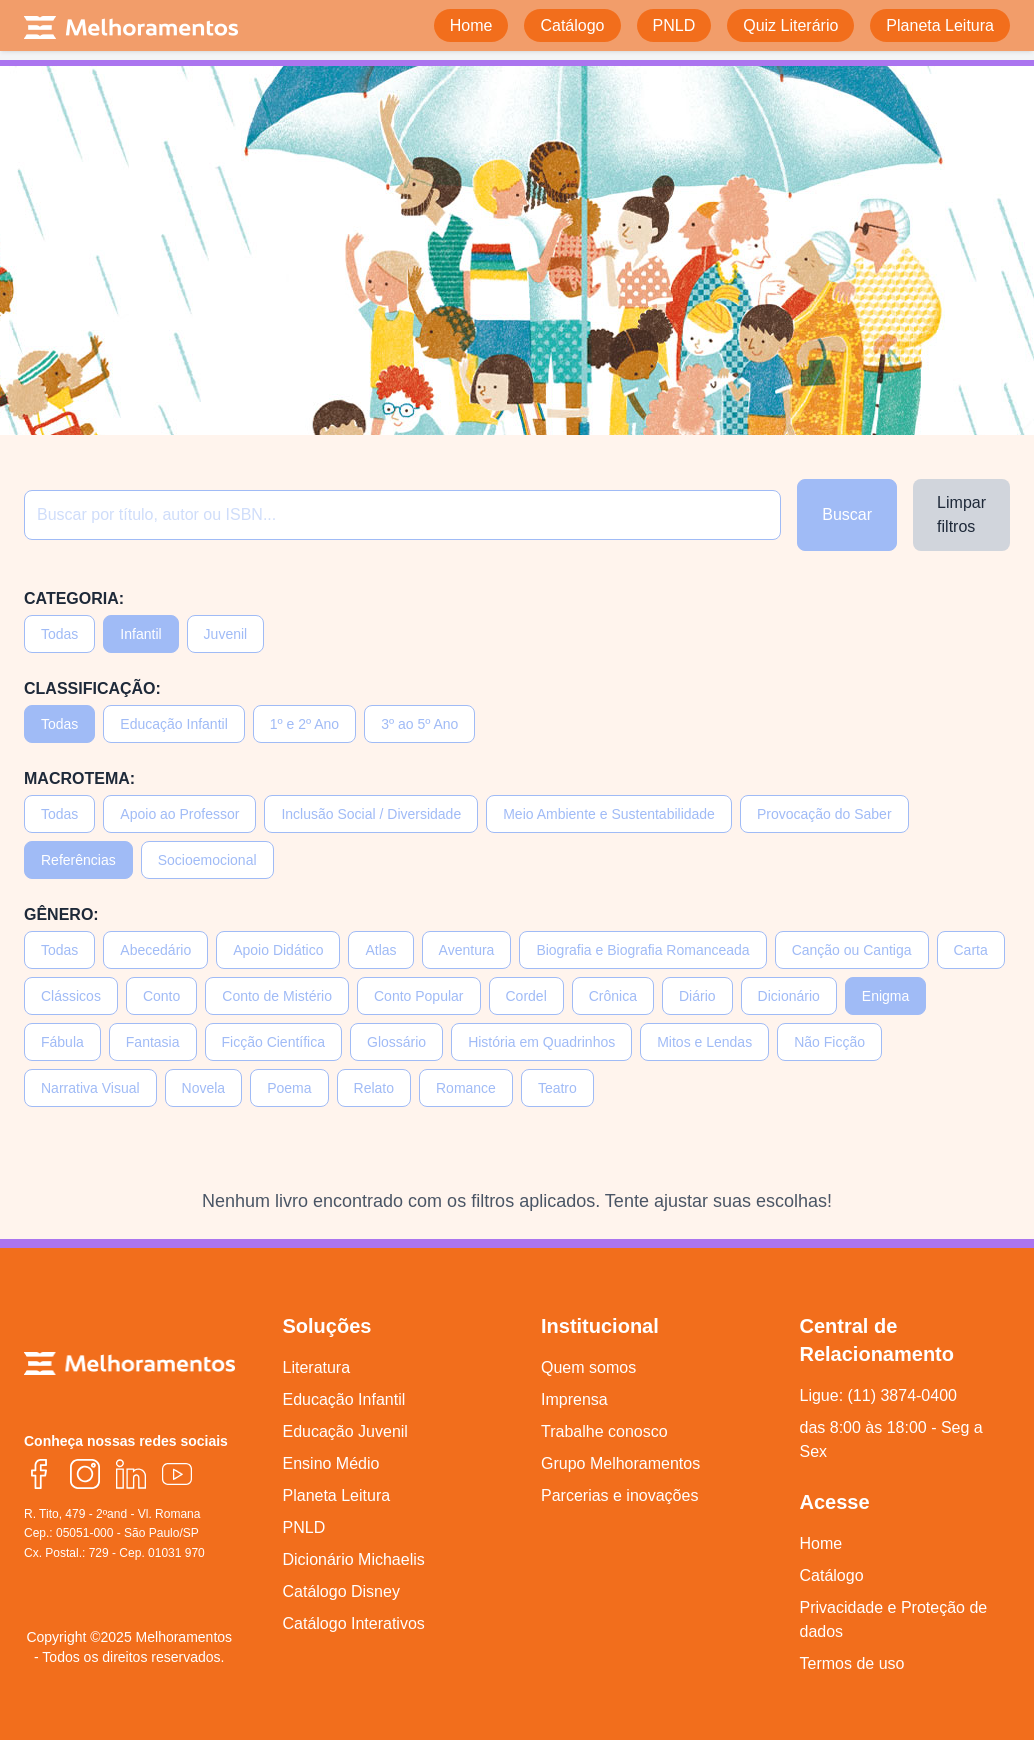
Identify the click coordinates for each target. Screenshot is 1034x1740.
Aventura (467, 950)
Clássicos (71, 996)
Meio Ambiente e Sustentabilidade (609, 814)
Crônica (613, 996)
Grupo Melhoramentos (620, 1463)
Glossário (396, 1042)
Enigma (885, 996)
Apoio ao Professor (179, 814)
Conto (161, 996)
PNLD (304, 1527)
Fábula (62, 1042)
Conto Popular (419, 996)
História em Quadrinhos (541, 1042)
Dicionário (789, 996)
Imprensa (574, 1399)
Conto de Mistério (277, 996)
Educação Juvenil (345, 1431)
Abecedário (155, 950)
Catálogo (832, 1575)
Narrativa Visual (90, 1088)
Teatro (557, 1088)
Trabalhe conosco (604, 1431)
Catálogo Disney (341, 1591)
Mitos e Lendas (704, 1042)
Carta (971, 950)
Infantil (140, 634)
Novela (204, 1088)
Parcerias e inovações (619, 1495)
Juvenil (226, 634)
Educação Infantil (173, 724)
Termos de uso (852, 1663)
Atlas (380, 950)
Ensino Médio (331, 1463)
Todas (59, 634)
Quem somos (588, 1367)
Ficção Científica (273, 1042)
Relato (374, 1088)
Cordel (526, 996)
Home (821, 1543)
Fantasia (153, 1042)
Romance (466, 1088)
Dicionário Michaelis (354, 1559)
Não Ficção (829, 1042)
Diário (697, 996)
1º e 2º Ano (304, 724)
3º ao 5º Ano (419, 724)
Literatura (317, 1367)
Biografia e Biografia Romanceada (642, 950)
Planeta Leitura (337, 1495)
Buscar (847, 514)
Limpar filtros (961, 514)
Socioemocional (207, 860)
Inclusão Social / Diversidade (371, 814)
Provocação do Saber (824, 814)
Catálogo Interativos (354, 1623)
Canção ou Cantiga (852, 950)
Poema (289, 1088)
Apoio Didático (278, 950)
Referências (78, 860)
